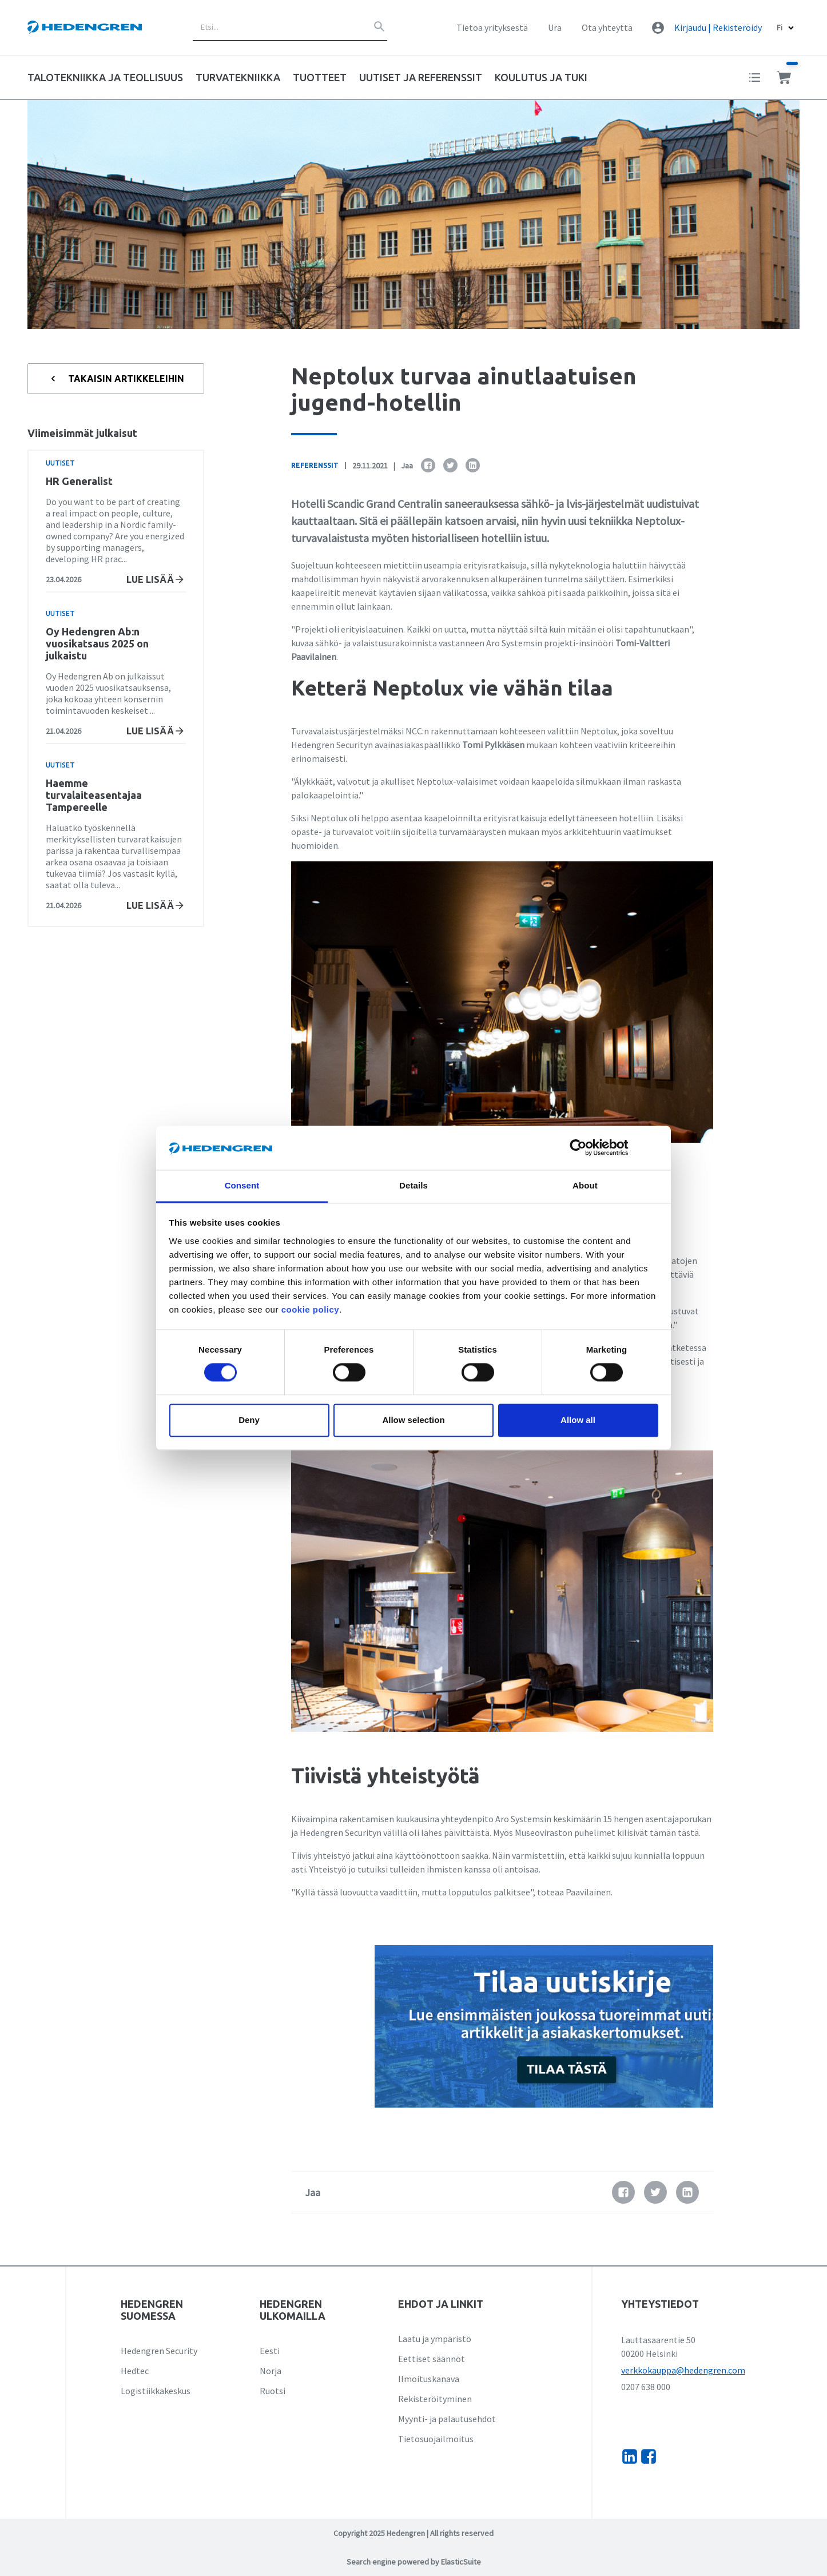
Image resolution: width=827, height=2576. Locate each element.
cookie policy (310, 1309)
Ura (555, 27)
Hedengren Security (159, 2350)
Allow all (577, 1420)
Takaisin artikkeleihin (115, 378)
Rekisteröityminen (435, 2398)
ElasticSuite (461, 2562)
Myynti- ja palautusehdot (447, 2418)
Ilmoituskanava (428, 2378)
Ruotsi (272, 2390)
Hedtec (135, 2370)
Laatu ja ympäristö (434, 2338)
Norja (270, 2370)
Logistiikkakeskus (155, 2390)
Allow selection (413, 1420)
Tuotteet (320, 77)
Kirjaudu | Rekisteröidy (718, 27)
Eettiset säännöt (431, 2358)
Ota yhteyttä (607, 27)
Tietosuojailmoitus (436, 2438)
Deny (249, 1420)
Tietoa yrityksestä (492, 27)
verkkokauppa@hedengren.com (683, 2370)
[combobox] (290, 27)
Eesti (270, 2350)
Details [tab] (413, 1185)
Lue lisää (155, 579)
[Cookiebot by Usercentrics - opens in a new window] (587, 1147)
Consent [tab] (242, 1185)
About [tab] (585, 1185)
